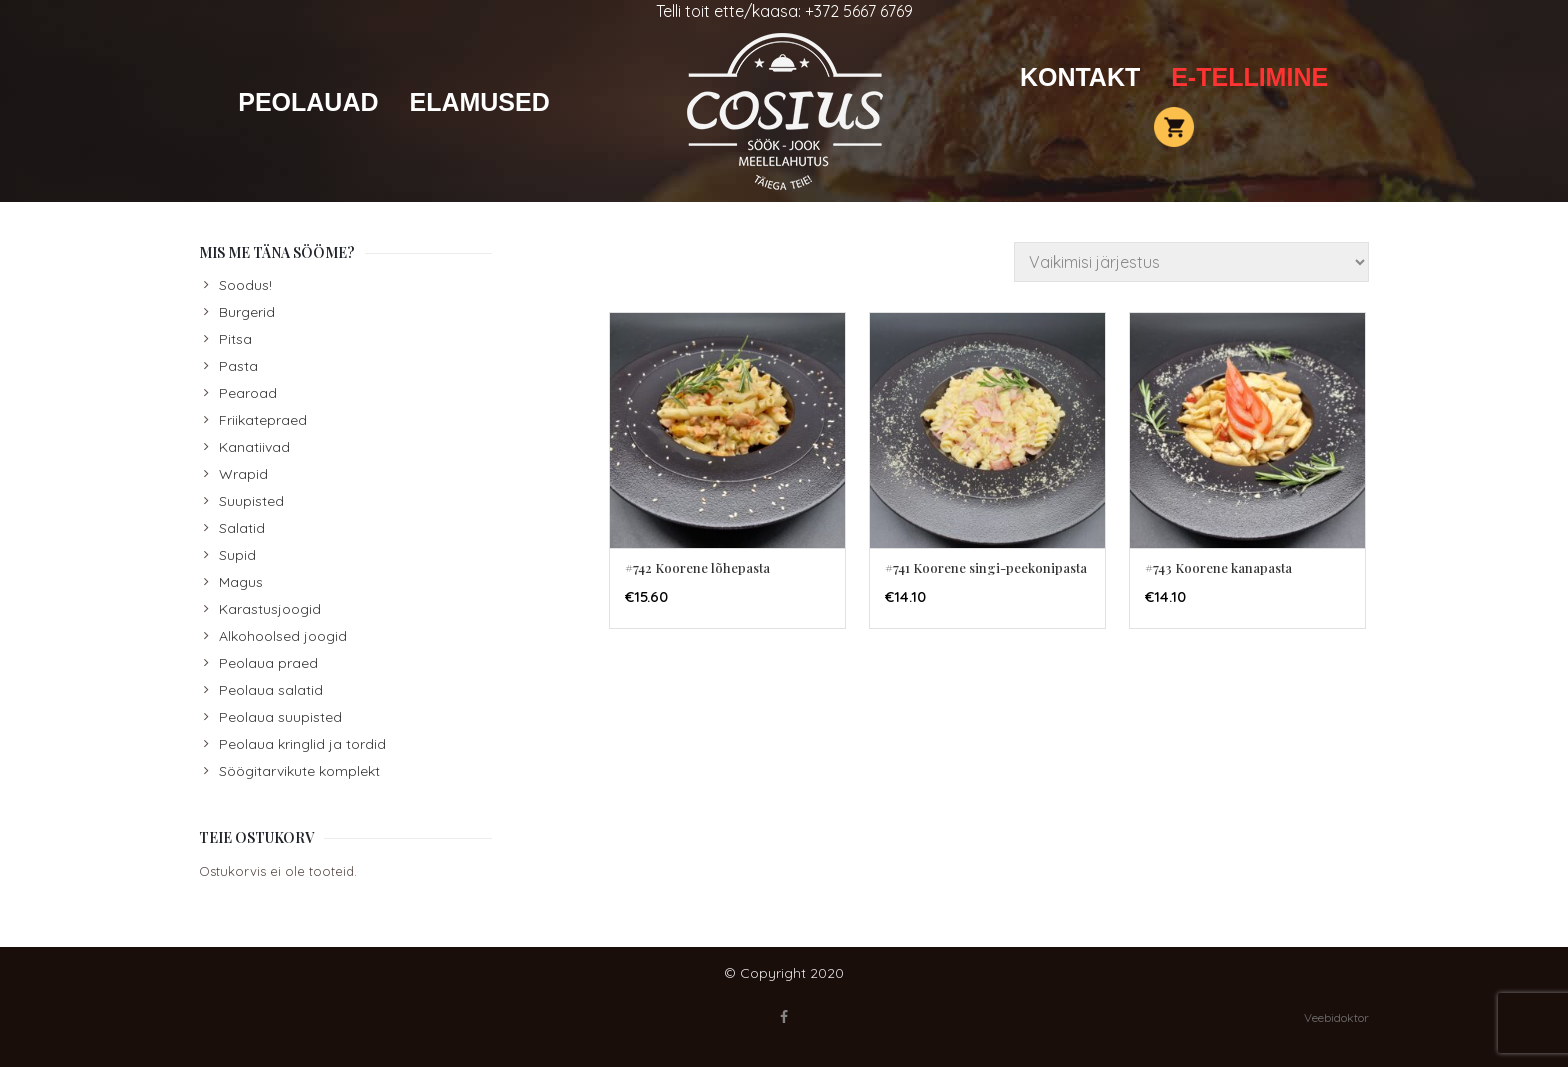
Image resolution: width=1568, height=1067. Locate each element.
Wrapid (243, 474)
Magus (241, 582)
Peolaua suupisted (280, 717)
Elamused (479, 102)
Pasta (238, 366)
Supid (237, 555)
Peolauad (308, 102)
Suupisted (251, 501)
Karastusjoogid (270, 609)
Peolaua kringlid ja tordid (302, 744)
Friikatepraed (263, 420)
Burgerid (247, 312)
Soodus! (245, 285)
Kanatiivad (254, 447)
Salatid (242, 528)
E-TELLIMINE (1249, 77)
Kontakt (1080, 77)
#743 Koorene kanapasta (1218, 567)
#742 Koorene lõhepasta (697, 567)
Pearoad (248, 393)
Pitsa (235, 339)
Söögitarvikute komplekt (299, 771)
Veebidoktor (1336, 1017)
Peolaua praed (268, 663)
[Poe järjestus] (1191, 262)
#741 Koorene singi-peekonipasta (986, 567)
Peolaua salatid (271, 690)
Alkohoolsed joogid (283, 636)
